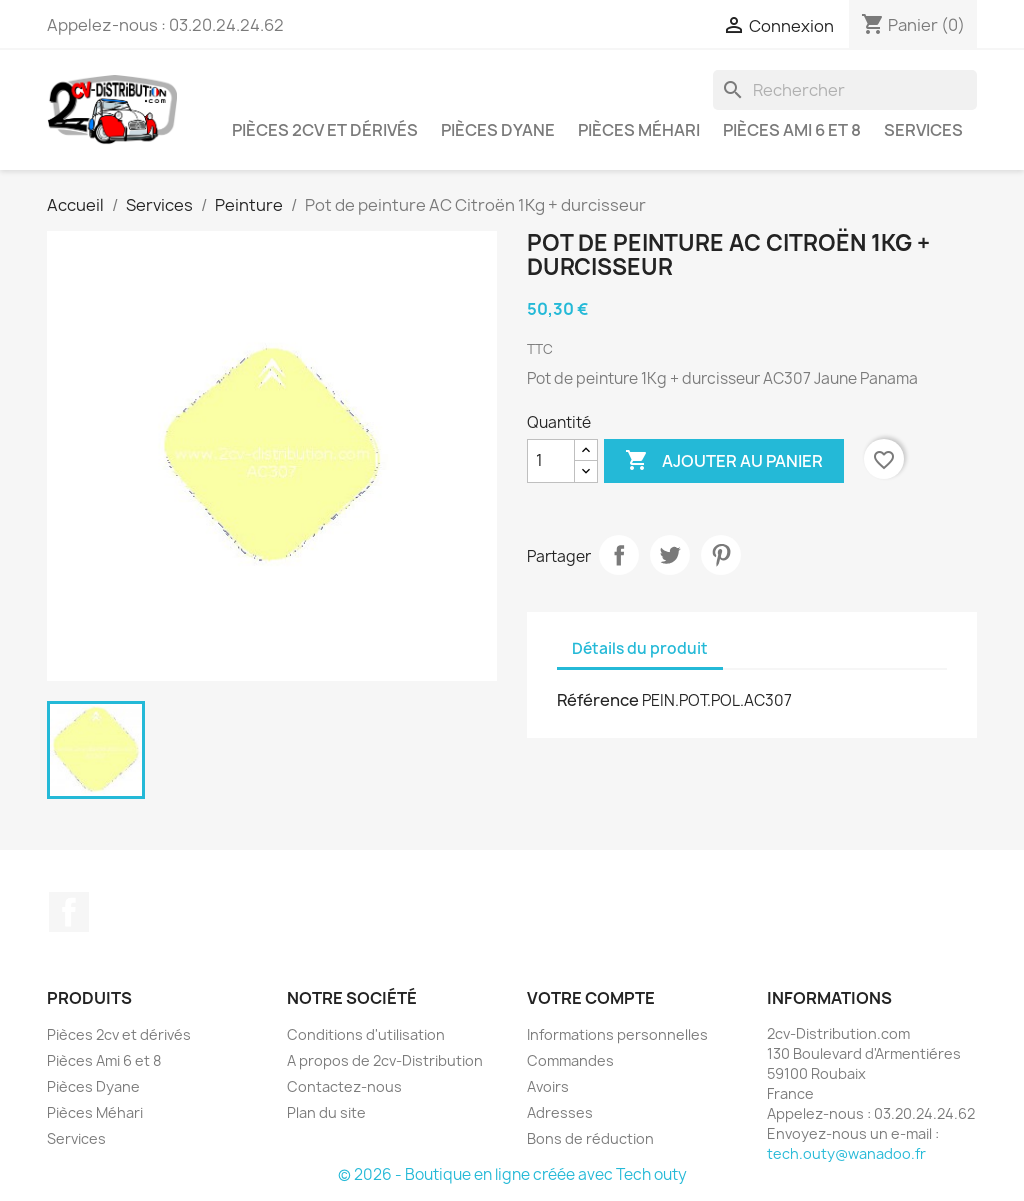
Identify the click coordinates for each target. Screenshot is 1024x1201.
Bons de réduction (590, 1138)
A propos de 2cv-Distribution (385, 1060)
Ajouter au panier (724, 461)
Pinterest (721, 555)
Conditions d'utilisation (366, 1034)
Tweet (670, 555)
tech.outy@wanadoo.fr (846, 1153)
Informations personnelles (617, 1034)
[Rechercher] (845, 90)
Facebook (69, 912)
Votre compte (591, 998)
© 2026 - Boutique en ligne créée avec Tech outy (512, 1174)
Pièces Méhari (639, 130)
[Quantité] (551, 461)
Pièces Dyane (498, 130)
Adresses (560, 1112)
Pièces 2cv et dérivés (325, 130)
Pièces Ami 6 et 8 (792, 130)
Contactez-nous (344, 1086)
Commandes (570, 1060)
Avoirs (548, 1086)
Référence (598, 700)
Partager (619, 555)
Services (923, 130)
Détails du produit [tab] (640, 648)
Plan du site (326, 1112)
